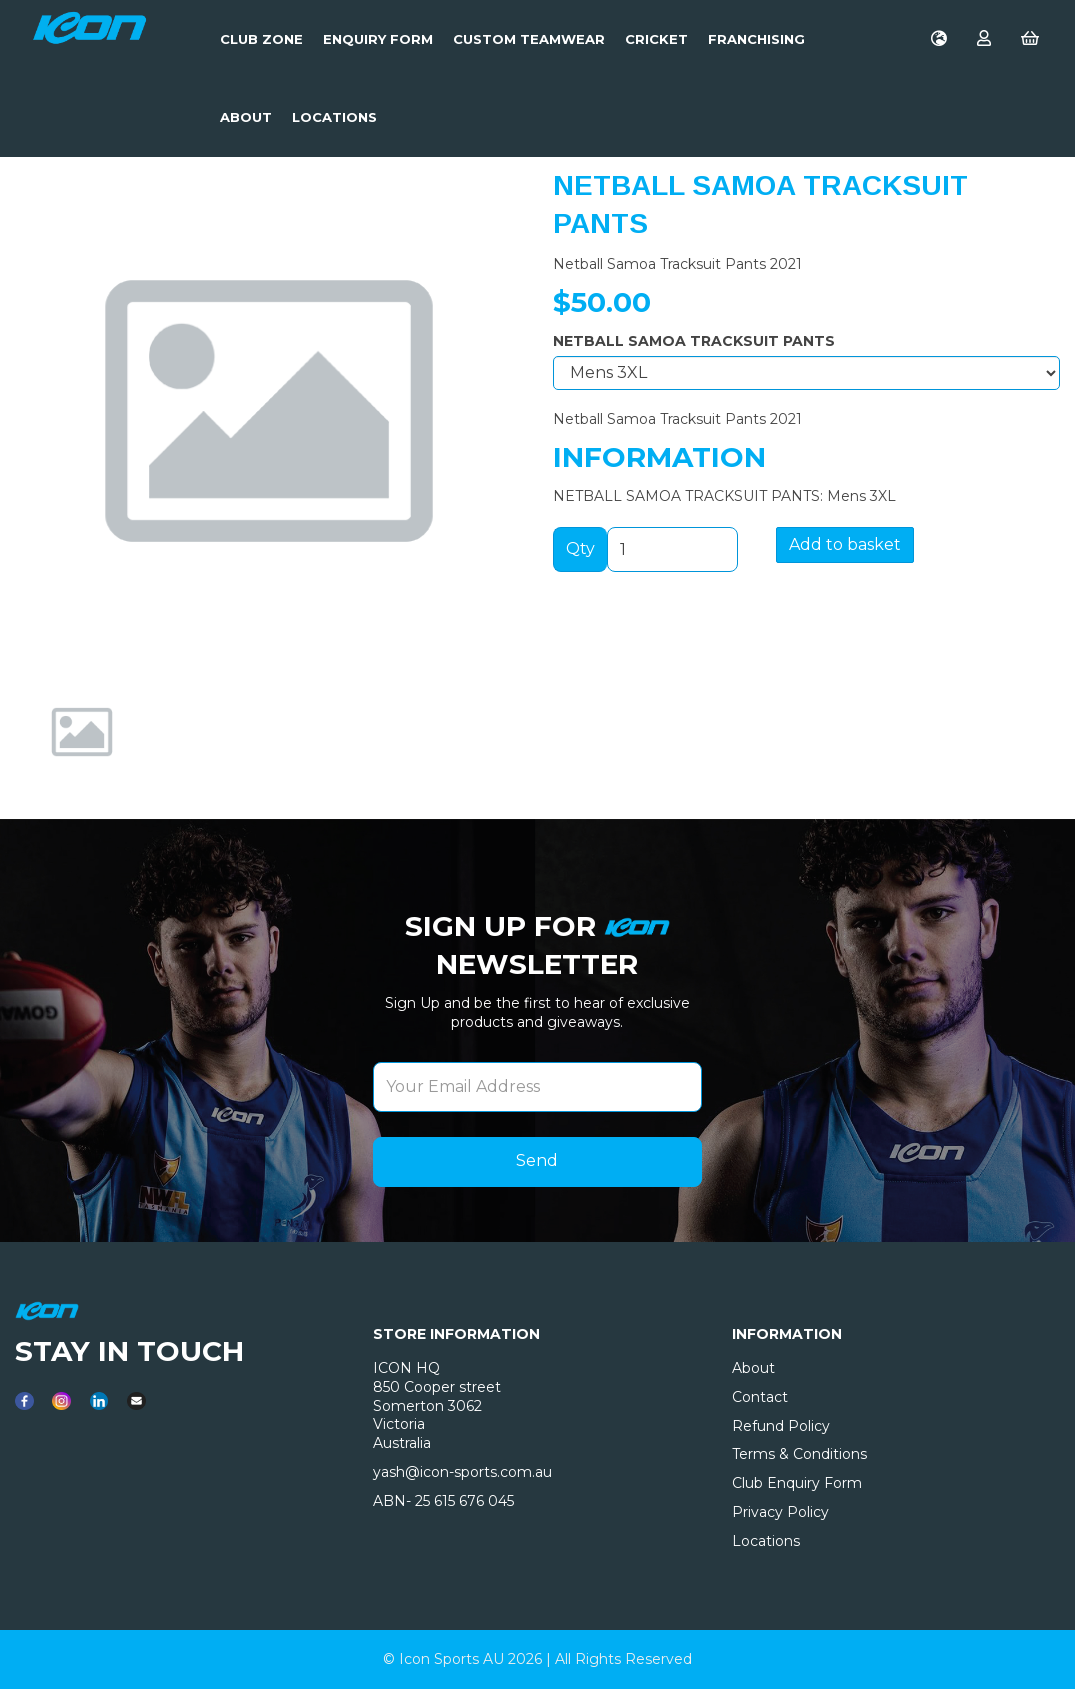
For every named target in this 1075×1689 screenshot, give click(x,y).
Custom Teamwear (529, 39)
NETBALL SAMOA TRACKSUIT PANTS (694, 341)
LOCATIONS (334, 117)
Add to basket (845, 544)
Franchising (756, 39)
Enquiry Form (378, 39)
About (246, 117)
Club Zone (261, 39)
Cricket (656, 39)
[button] (63, 538)
